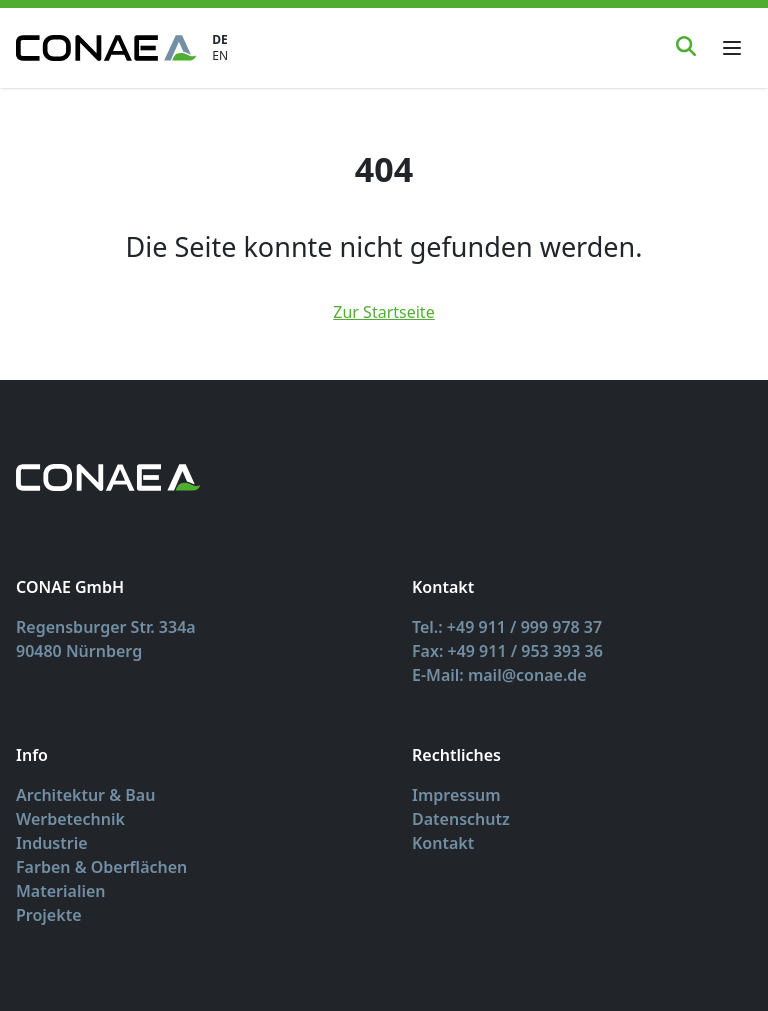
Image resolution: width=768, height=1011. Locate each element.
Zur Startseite (383, 312)
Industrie (52, 843)
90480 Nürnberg (79, 651)
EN (220, 56)
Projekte (49, 915)
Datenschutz (461, 819)
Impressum (456, 795)
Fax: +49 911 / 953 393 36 (507, 651)
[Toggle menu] (732, 48)
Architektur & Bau (85, 795)
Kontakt (443, 843)
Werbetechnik (70, 819)
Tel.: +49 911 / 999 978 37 (507, 627)
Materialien (61, 891)
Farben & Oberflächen (101, 867)
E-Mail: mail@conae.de (499, 675)
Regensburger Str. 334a (106, 627)
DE (220, 40)
